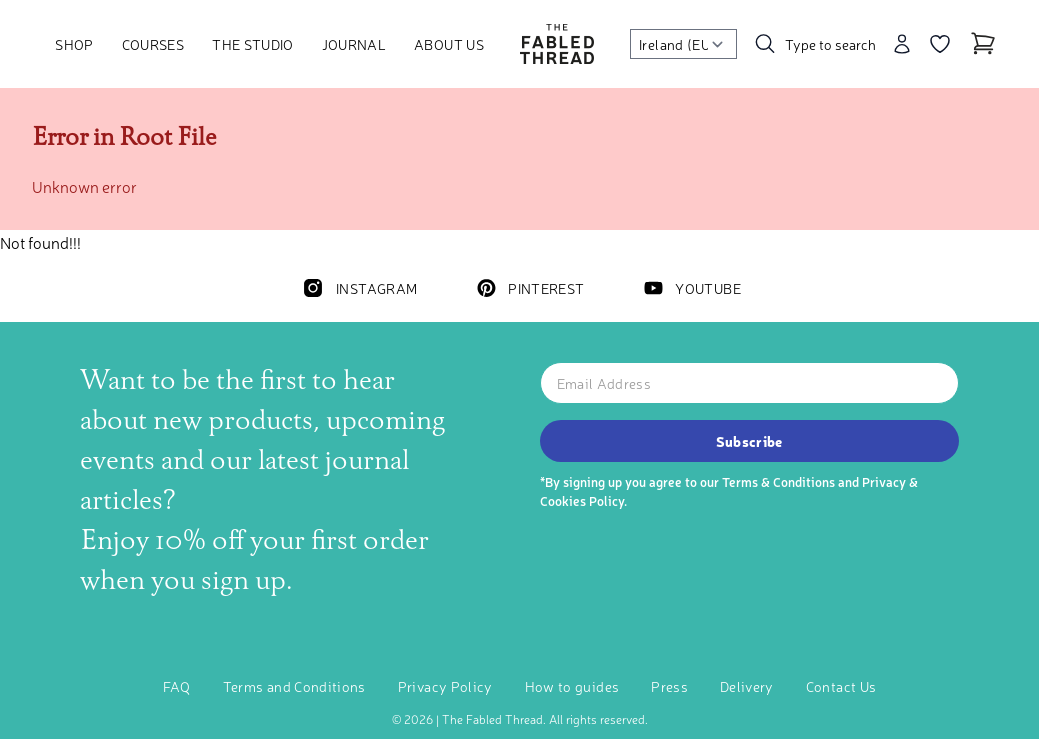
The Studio (253, 44)
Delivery (747, 686)
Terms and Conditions (294, 686)
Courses (153, 44)
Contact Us (841, 686)
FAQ (177, 686)
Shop (74, 44)
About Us (449, 44)
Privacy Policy (445, 686)
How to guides (572, 686)
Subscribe (749, 441)
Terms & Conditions (778, 481)
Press (669, 686)
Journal (354, 44)
